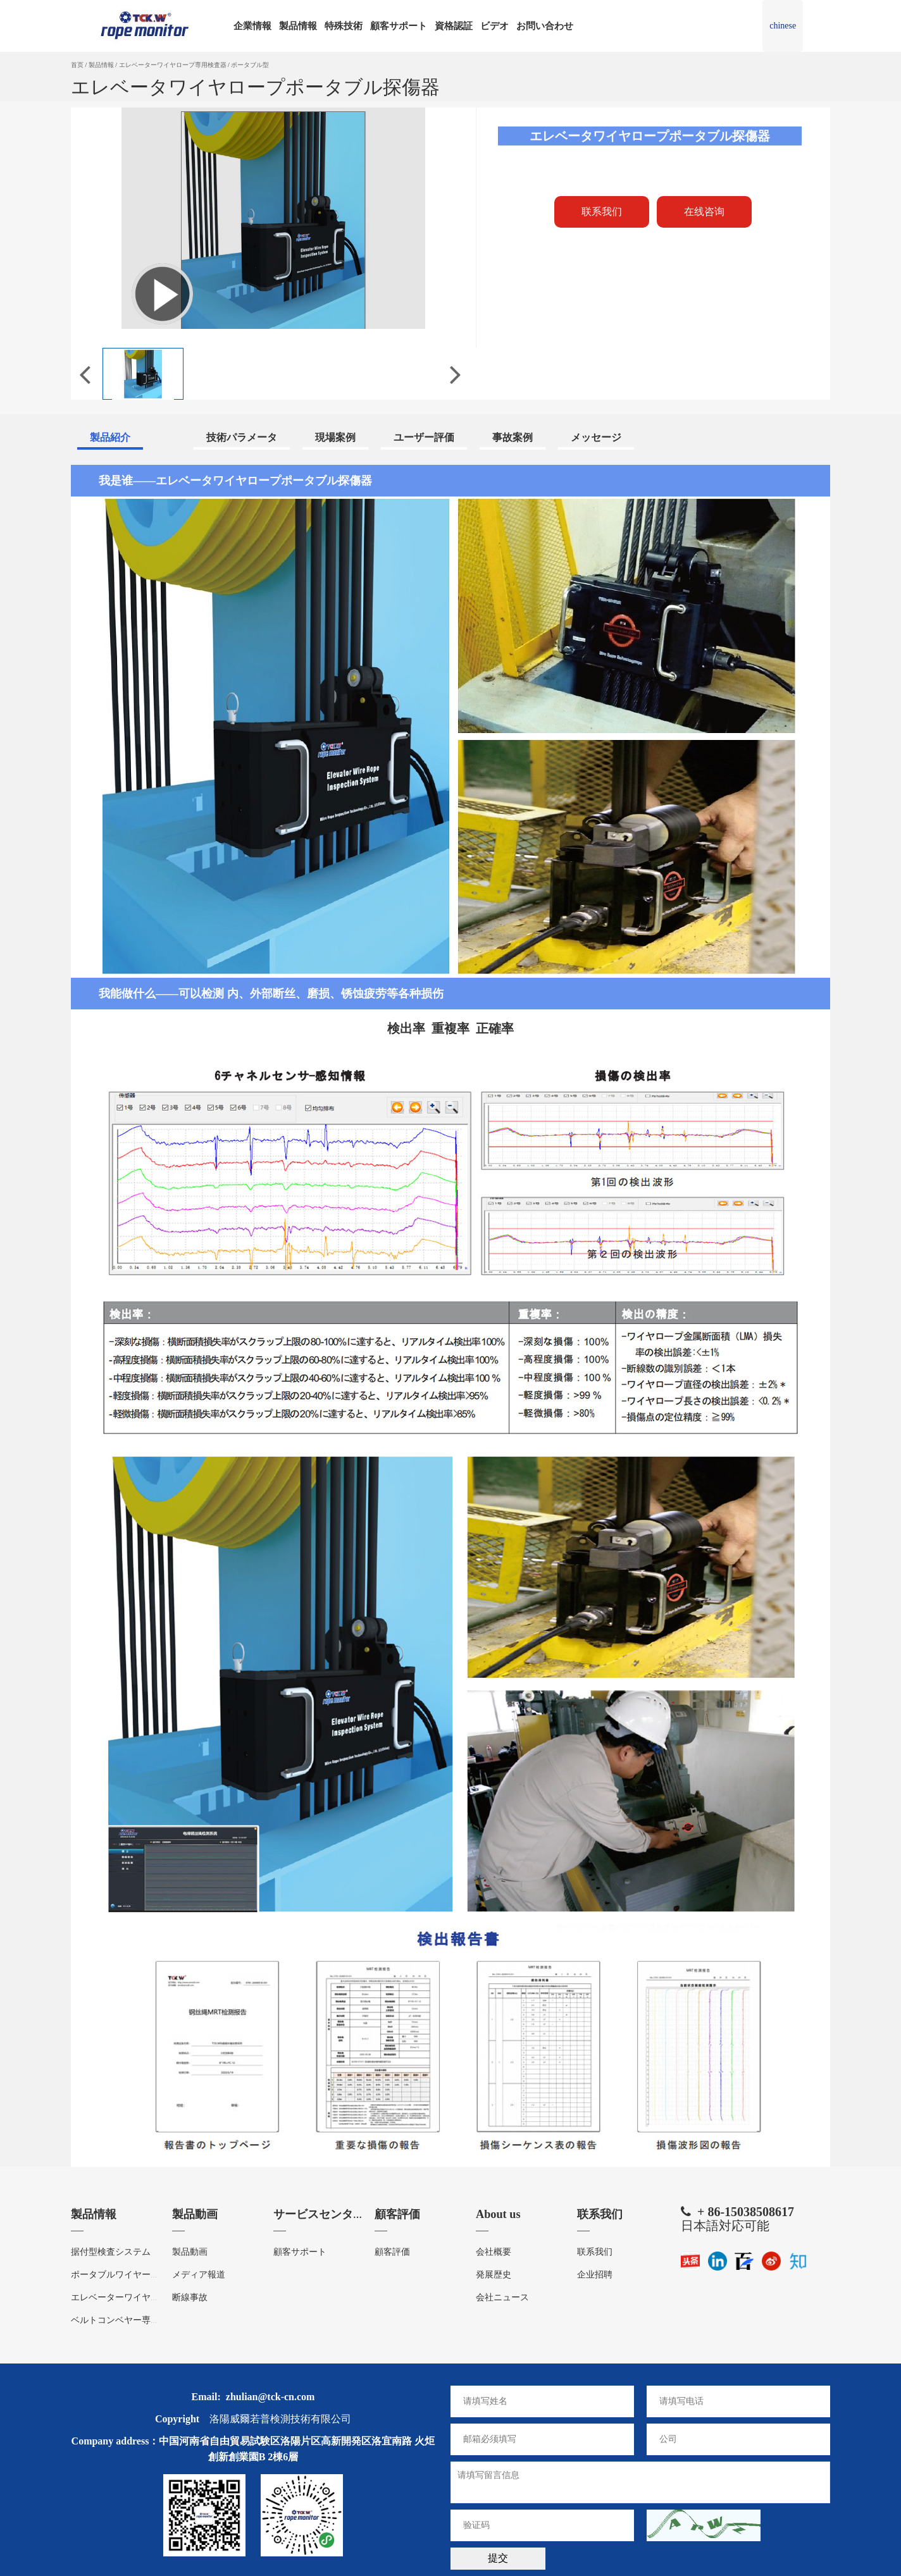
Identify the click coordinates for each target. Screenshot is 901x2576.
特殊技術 (344, 26)
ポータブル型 (250, 64)
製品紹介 (110, 437)
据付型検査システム (111, 2248)
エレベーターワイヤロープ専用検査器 (173, 64)
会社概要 (493, 2248)
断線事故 (190, 2294)
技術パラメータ (241, 437)
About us (500, 2212)
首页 (77, 64)
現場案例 (335, 437)
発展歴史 (493, 2271)
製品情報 (298, 26)
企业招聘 (594, 2271)
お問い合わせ (544, 26)
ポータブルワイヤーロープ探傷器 (137, 2271)
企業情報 (252, 26)
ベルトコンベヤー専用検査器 (128, 2317)
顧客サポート (398, 26)
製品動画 (197, 2212)
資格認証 (454, 26)
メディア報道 (198, 2271)
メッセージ (596, 437)
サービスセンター (324, 2212)
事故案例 (512, 437)
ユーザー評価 (424, 437)
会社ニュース (502, 2294)
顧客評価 (400, 2212)
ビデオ (494, 26)
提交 (498, 2554)
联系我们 (602, 2212)
